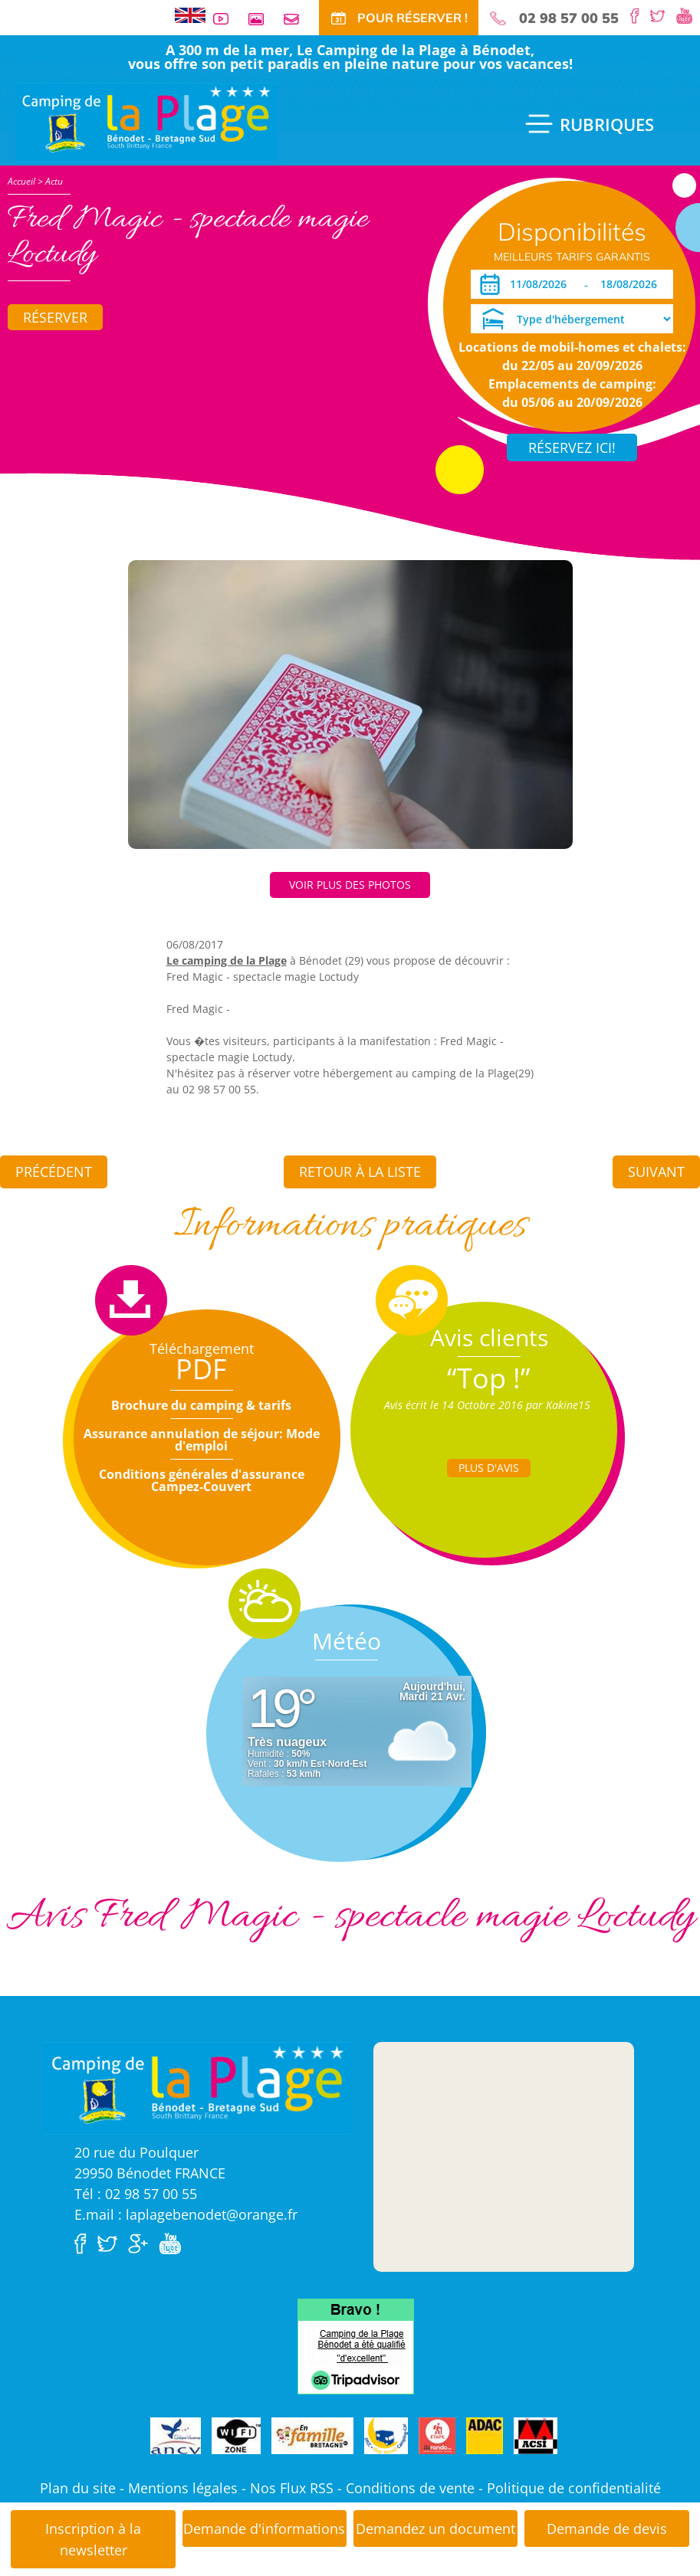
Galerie (262, 19)
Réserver (55, 317)
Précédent (53, 1171)
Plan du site (78, 2488)
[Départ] (632, 284)
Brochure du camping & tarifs (201, 1405)
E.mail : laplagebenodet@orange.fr (185, 2214)
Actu (54, 181)
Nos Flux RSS (292, 2488)
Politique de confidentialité (574, 2488)
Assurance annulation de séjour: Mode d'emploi (202, 1439)
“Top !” (489, 1378)
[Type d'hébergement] (572, 318)
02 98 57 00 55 (569, 18)
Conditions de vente (410, 2488)
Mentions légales (183, 2488)
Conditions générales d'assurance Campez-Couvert (201, 1480)
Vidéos (227, 19)
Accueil (21, 181)
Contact (297, 19)
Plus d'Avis (488, 1467)
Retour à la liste (360, 1171)
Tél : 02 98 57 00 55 (135, 2193)
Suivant (656, 1171)
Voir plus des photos (350, 884)
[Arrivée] (541, 284)
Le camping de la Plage (226, 960)
